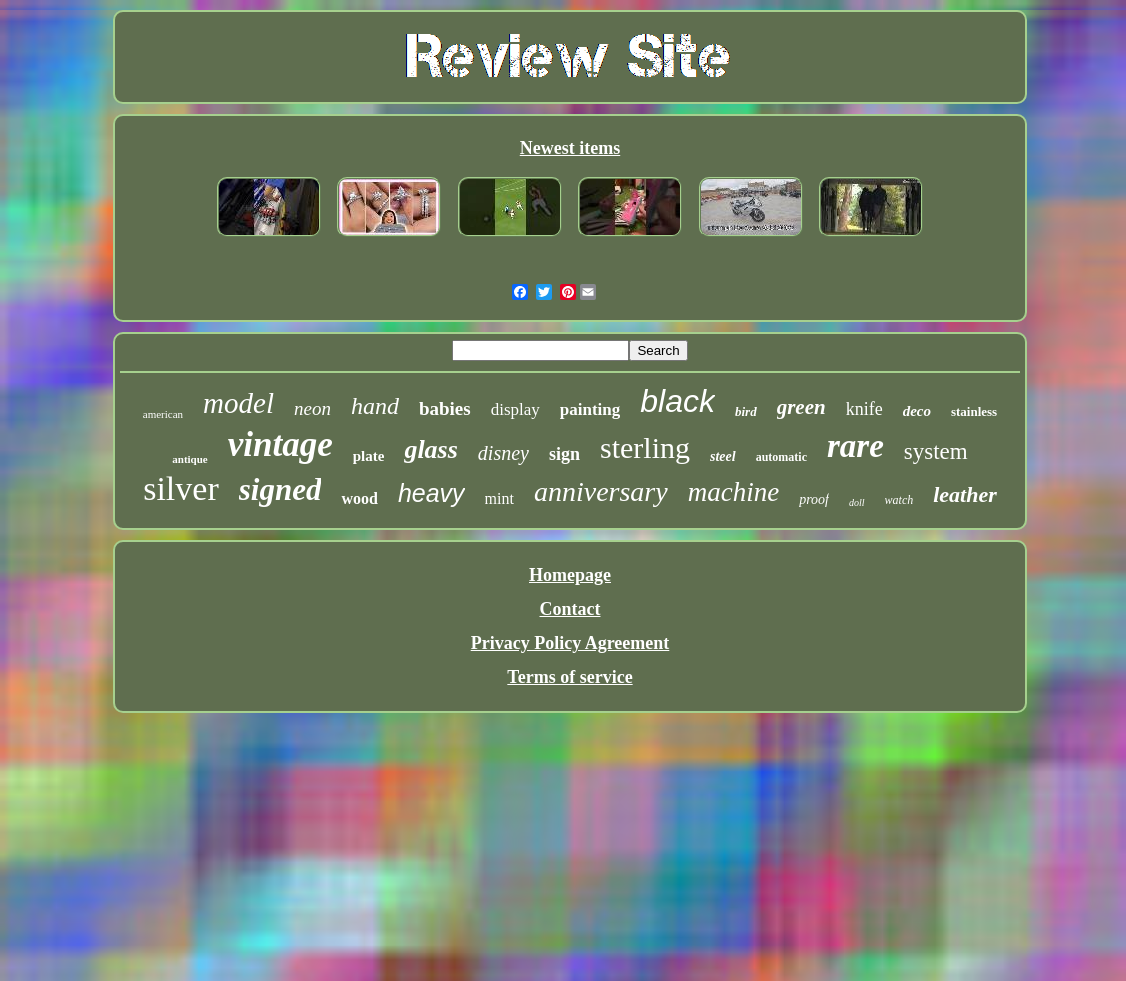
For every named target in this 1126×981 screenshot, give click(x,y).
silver (181, 488)
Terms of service (569, 677)
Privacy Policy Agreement (570, 643)
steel (723, 456)
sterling (645, 447)
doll (857, 502)
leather (965, 494)
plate (369, 456)
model (238, 403)
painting (590, 409)
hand (375, 406)
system (936, 451)
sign (564, 454)
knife (864, 409)
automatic (781, 457)
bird (746, 411)
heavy (431, 493)
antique (189, 459)
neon (312, 408)
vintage (280, 444)
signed (280, 489)
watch (899, 500)
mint (499, 498)
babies (445, 408)
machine (733, 492)
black (677, 401)
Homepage (570, 575)
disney (503, 453)
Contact (569, 609)
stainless (974, 411)
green (801, 407)
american (163, 414)
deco (917, 411)
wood (359, 498)
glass (430, 449)
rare (855, 446)
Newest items (570, 148)
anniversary (601, 491)
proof (814, 499)
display (515, 409)
